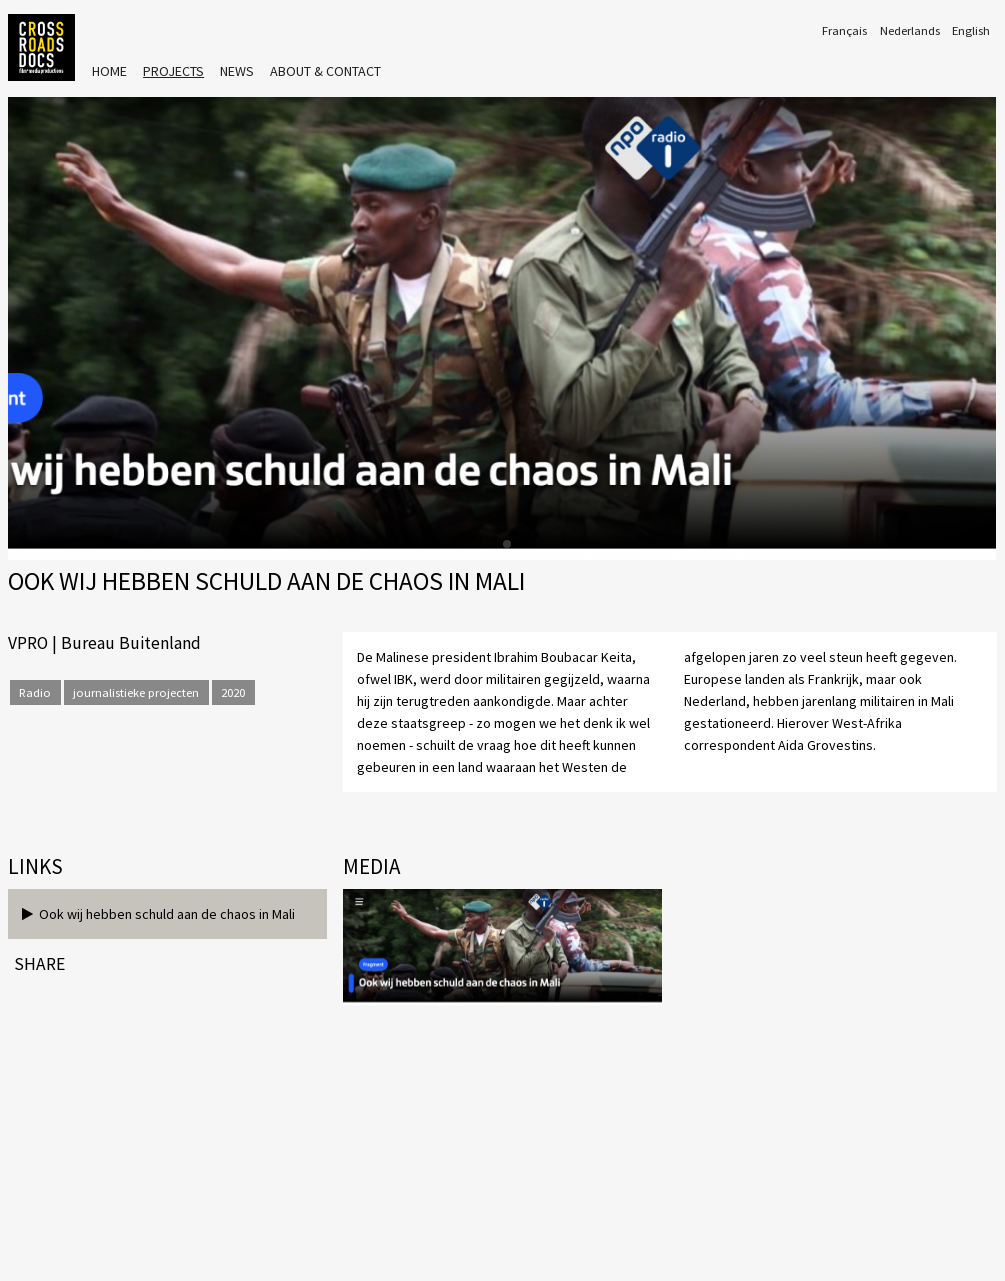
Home (109, 71)
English (971, 30)
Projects (173, 71)
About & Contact (325, 71)
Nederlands (910, 30)
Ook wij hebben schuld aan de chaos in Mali (158, 914)
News (237, 71)
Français (844, 30)
